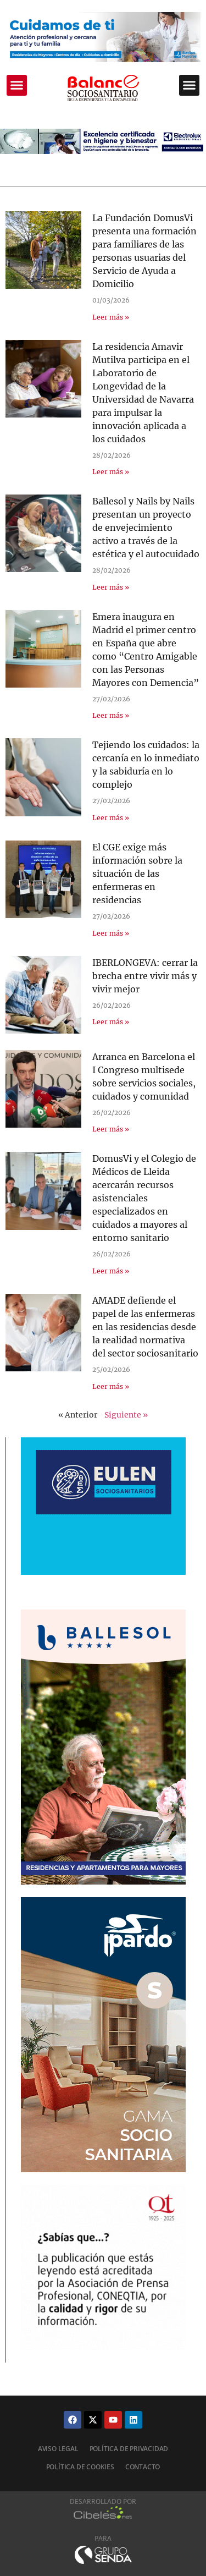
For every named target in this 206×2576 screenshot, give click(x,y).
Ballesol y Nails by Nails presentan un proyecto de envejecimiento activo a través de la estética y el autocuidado (145, 527)
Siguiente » (126, 1415)
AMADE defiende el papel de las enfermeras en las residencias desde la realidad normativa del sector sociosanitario (145, 1327)
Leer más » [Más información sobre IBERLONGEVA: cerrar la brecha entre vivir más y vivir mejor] (110, 1022)
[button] (17, 85)
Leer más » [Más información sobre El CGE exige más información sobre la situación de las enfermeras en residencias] (110, 933)
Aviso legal (58, 2448)
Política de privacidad (129, 2448)
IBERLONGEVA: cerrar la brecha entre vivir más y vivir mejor (145, 976)
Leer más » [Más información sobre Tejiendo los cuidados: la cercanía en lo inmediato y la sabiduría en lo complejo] (110, 818)
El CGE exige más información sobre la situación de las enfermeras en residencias (137, 873)
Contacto (142, 2466)
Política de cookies (80, 2466)
